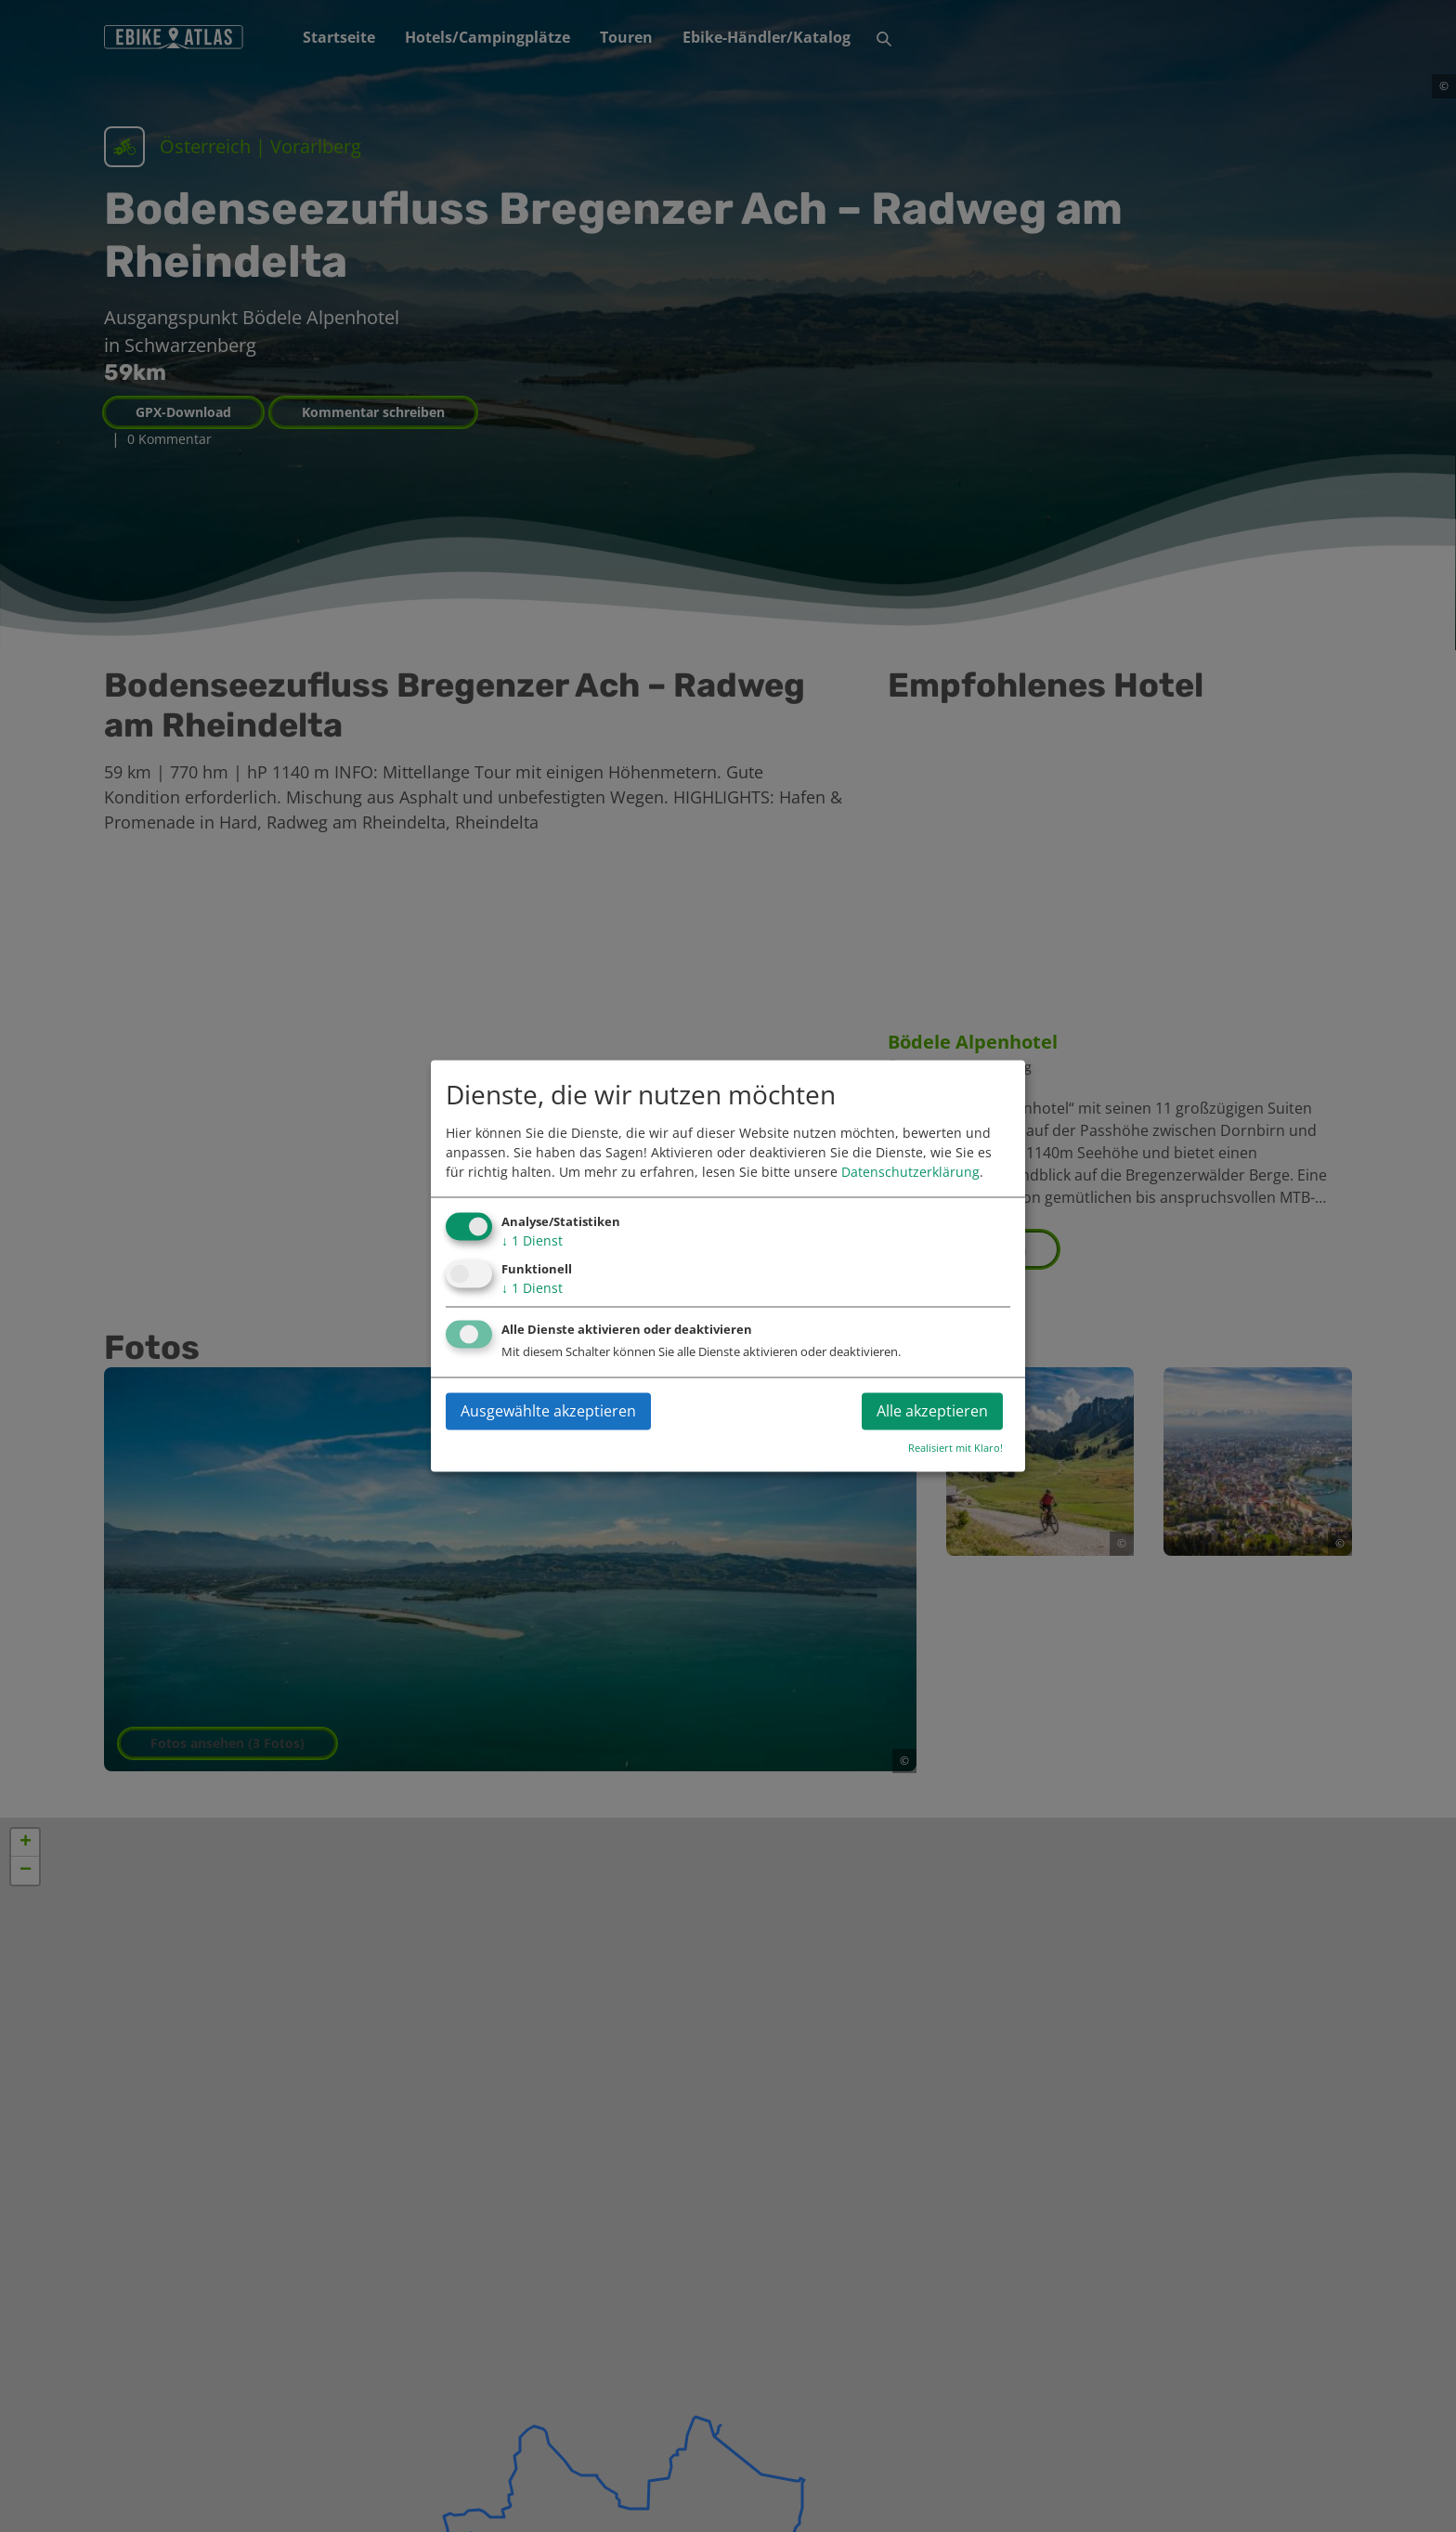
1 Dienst (532, 1240)
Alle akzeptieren (932, 1412)
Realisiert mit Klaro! (955, 1448)
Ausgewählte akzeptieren (548, 1412)
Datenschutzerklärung (910, 1172)
